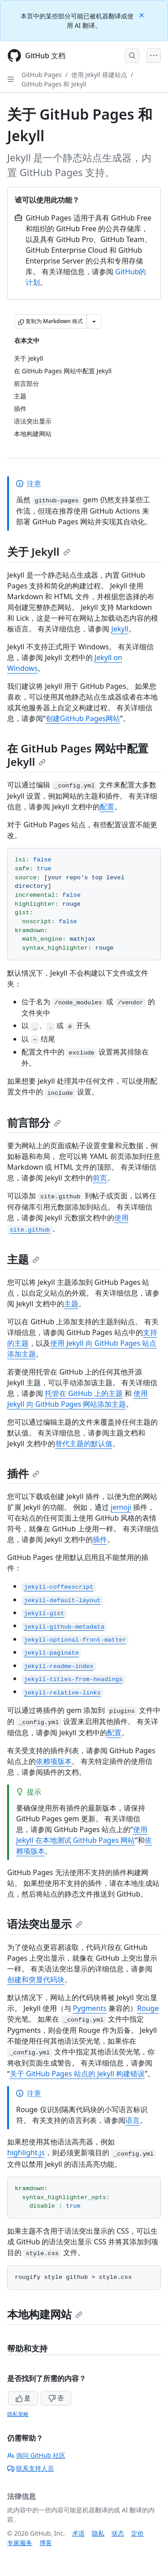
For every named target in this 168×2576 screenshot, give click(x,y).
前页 (100, 1178)
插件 (23, 1473)
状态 (118, 2533)
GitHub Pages (42, 74)
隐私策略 (18, 2414)
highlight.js (26, 2152)
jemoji (121, 1507)
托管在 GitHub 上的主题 (83, 1393)
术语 (78, 2533)
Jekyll (119, 629)
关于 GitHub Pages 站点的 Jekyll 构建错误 (77, 2074)
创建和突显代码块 (36, 1979)
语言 (132, 2120)
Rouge (148, 2008)
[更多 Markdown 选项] (94, 321)
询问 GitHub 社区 (36, 2455)
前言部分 (34, 1122)
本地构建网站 (44, 2314)
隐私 (98, 2533)
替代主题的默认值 (83, 1443)
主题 (23, 1259)
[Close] (142, 14)
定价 (137, 2533)
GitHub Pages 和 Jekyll (54, 84)
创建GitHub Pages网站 (83, 718)
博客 (45, 2542)
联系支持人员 (30, 2468)
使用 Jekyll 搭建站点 (99, 74)
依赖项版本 (54, 1761)
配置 (107, 807)
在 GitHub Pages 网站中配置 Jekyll (77, 755)
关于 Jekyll (38, 551)
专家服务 (19, 2542)
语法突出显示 (44, 1923)
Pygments (90, 2008)
